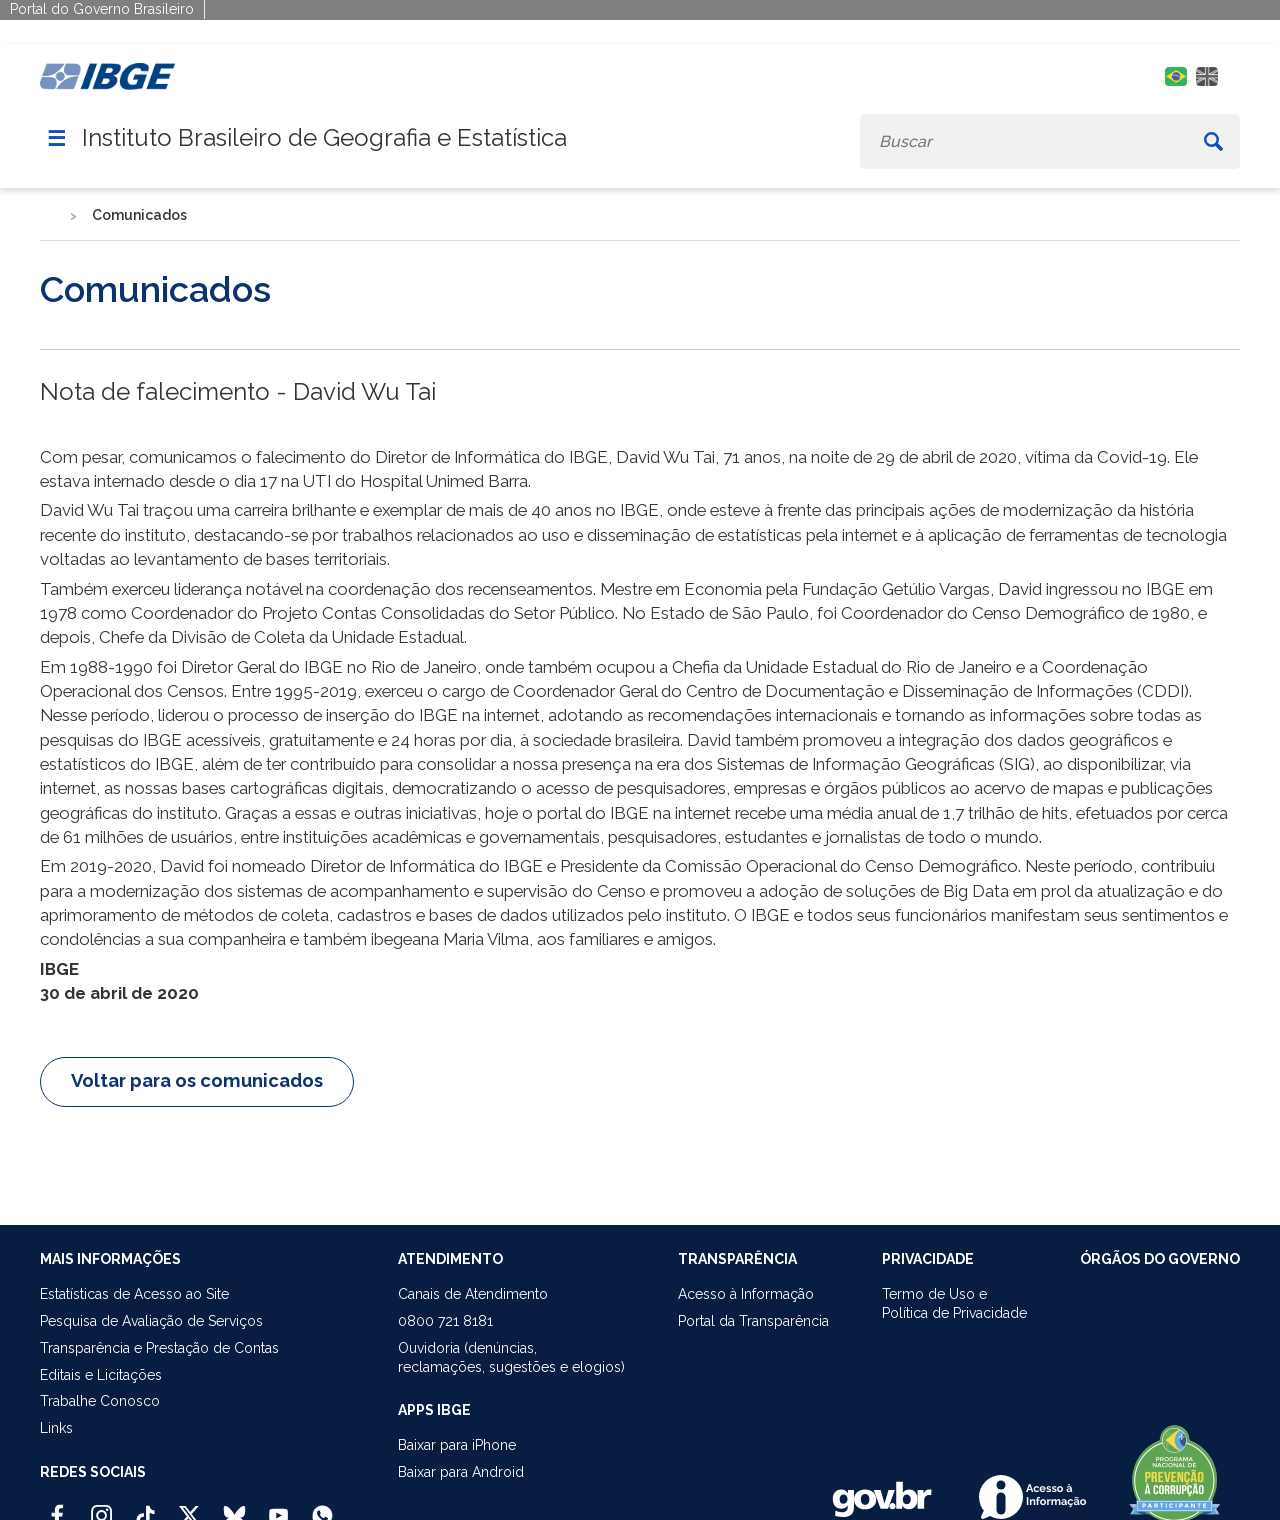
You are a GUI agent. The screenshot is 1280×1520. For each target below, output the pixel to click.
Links (56, 1428)
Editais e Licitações (101, 1375)
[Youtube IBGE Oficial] (278, 1507)
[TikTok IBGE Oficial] (145, 1507)
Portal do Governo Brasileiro (102, 9)
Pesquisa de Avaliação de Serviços (151, 1321)
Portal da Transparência (753, 1321)
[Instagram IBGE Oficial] (101, 1507)
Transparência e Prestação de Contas (159, 1348)
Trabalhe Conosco (100, 1401)
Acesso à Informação (746, 1294)
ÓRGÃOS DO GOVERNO (1160, 1259)
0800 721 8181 (445, 1321)
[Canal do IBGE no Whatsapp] (322, 1507)
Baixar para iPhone (457, 1445)
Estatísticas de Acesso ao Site (134, 1294)
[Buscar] (1213, 141)
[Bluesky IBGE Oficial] (234, 1507)
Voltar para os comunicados (197, 1080)
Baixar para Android (461, 1472)
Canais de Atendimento (473, 1294)
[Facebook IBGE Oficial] (57, 1507)
